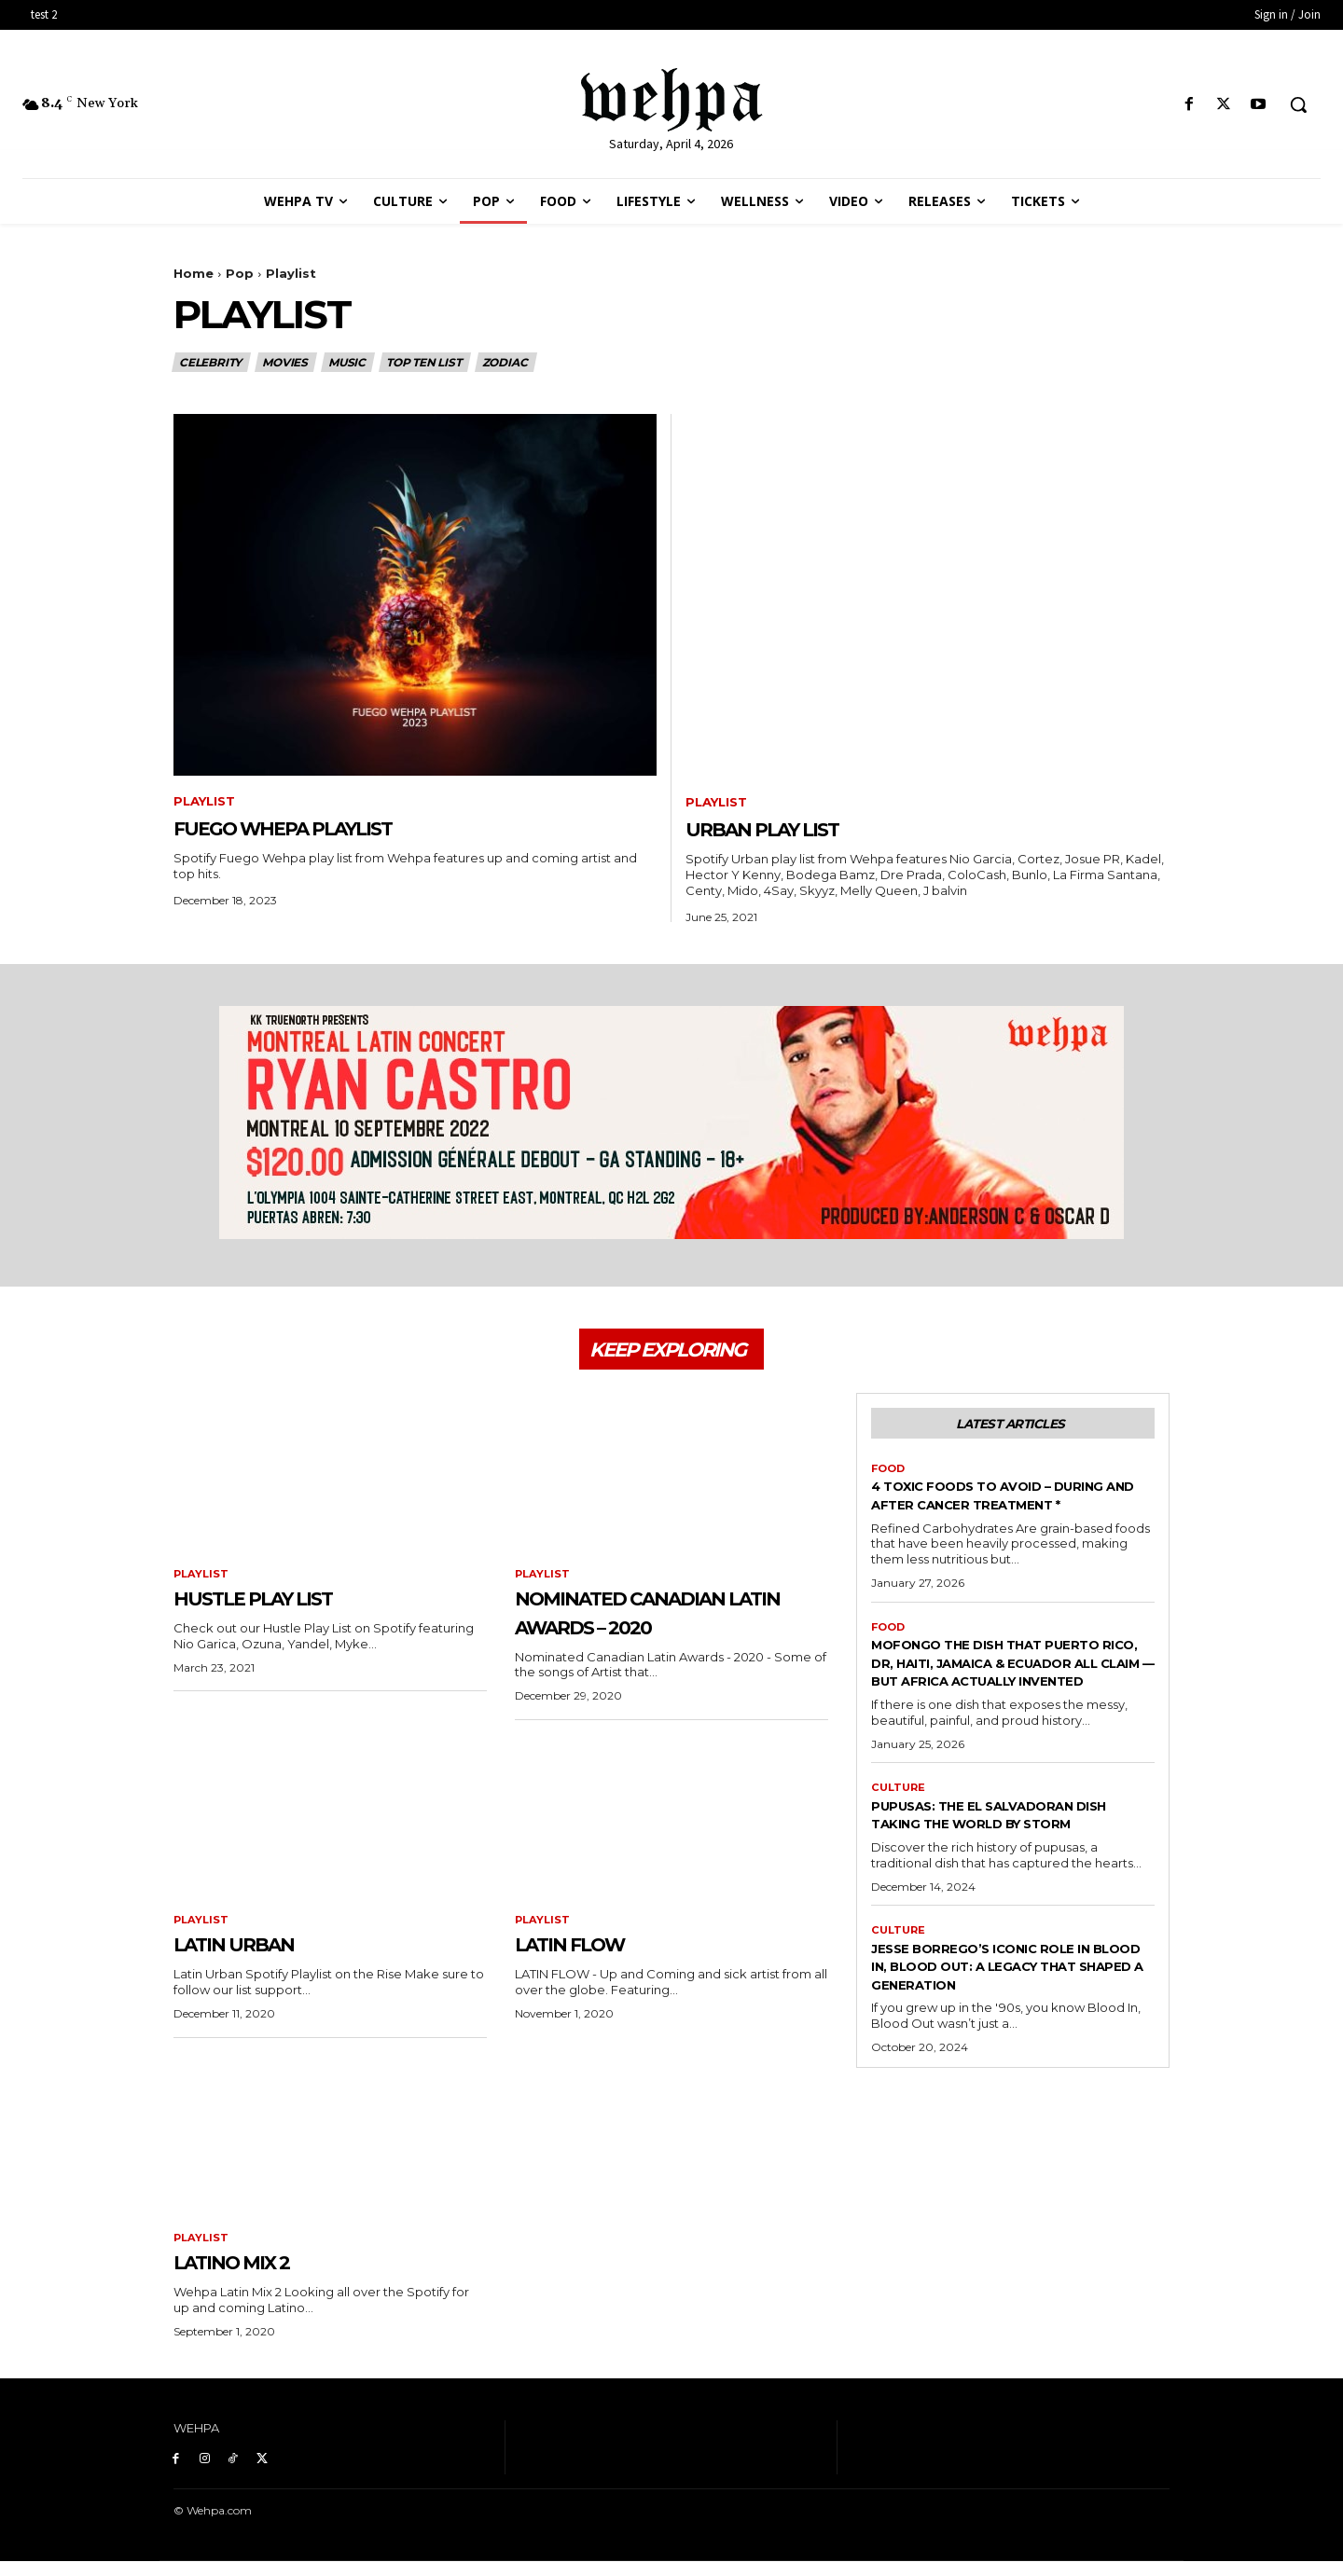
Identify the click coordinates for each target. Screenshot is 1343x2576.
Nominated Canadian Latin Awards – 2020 (661, 1622)
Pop (240, 273)
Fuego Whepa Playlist (328, 829)
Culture (900, 1842)
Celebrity (211, 362)
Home (193, 273)
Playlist (207, 802)
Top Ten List (425, 362)
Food (889, 1483)
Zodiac (506, 362)
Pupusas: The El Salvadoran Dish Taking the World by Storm (998, 1879)
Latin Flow (592, 1956)
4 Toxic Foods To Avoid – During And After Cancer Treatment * (987, 1520)
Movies (285, 362)
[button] (1298, 104)
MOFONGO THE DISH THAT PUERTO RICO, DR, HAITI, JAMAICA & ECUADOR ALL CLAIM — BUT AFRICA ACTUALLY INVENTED (1007, 1707)
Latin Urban (256, 1956)
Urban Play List (793, 830)
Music (348, 362)
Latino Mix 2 (255, 2276)
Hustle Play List (284, 1608)
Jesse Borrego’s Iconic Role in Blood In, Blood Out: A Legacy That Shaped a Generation (998, 2050)
